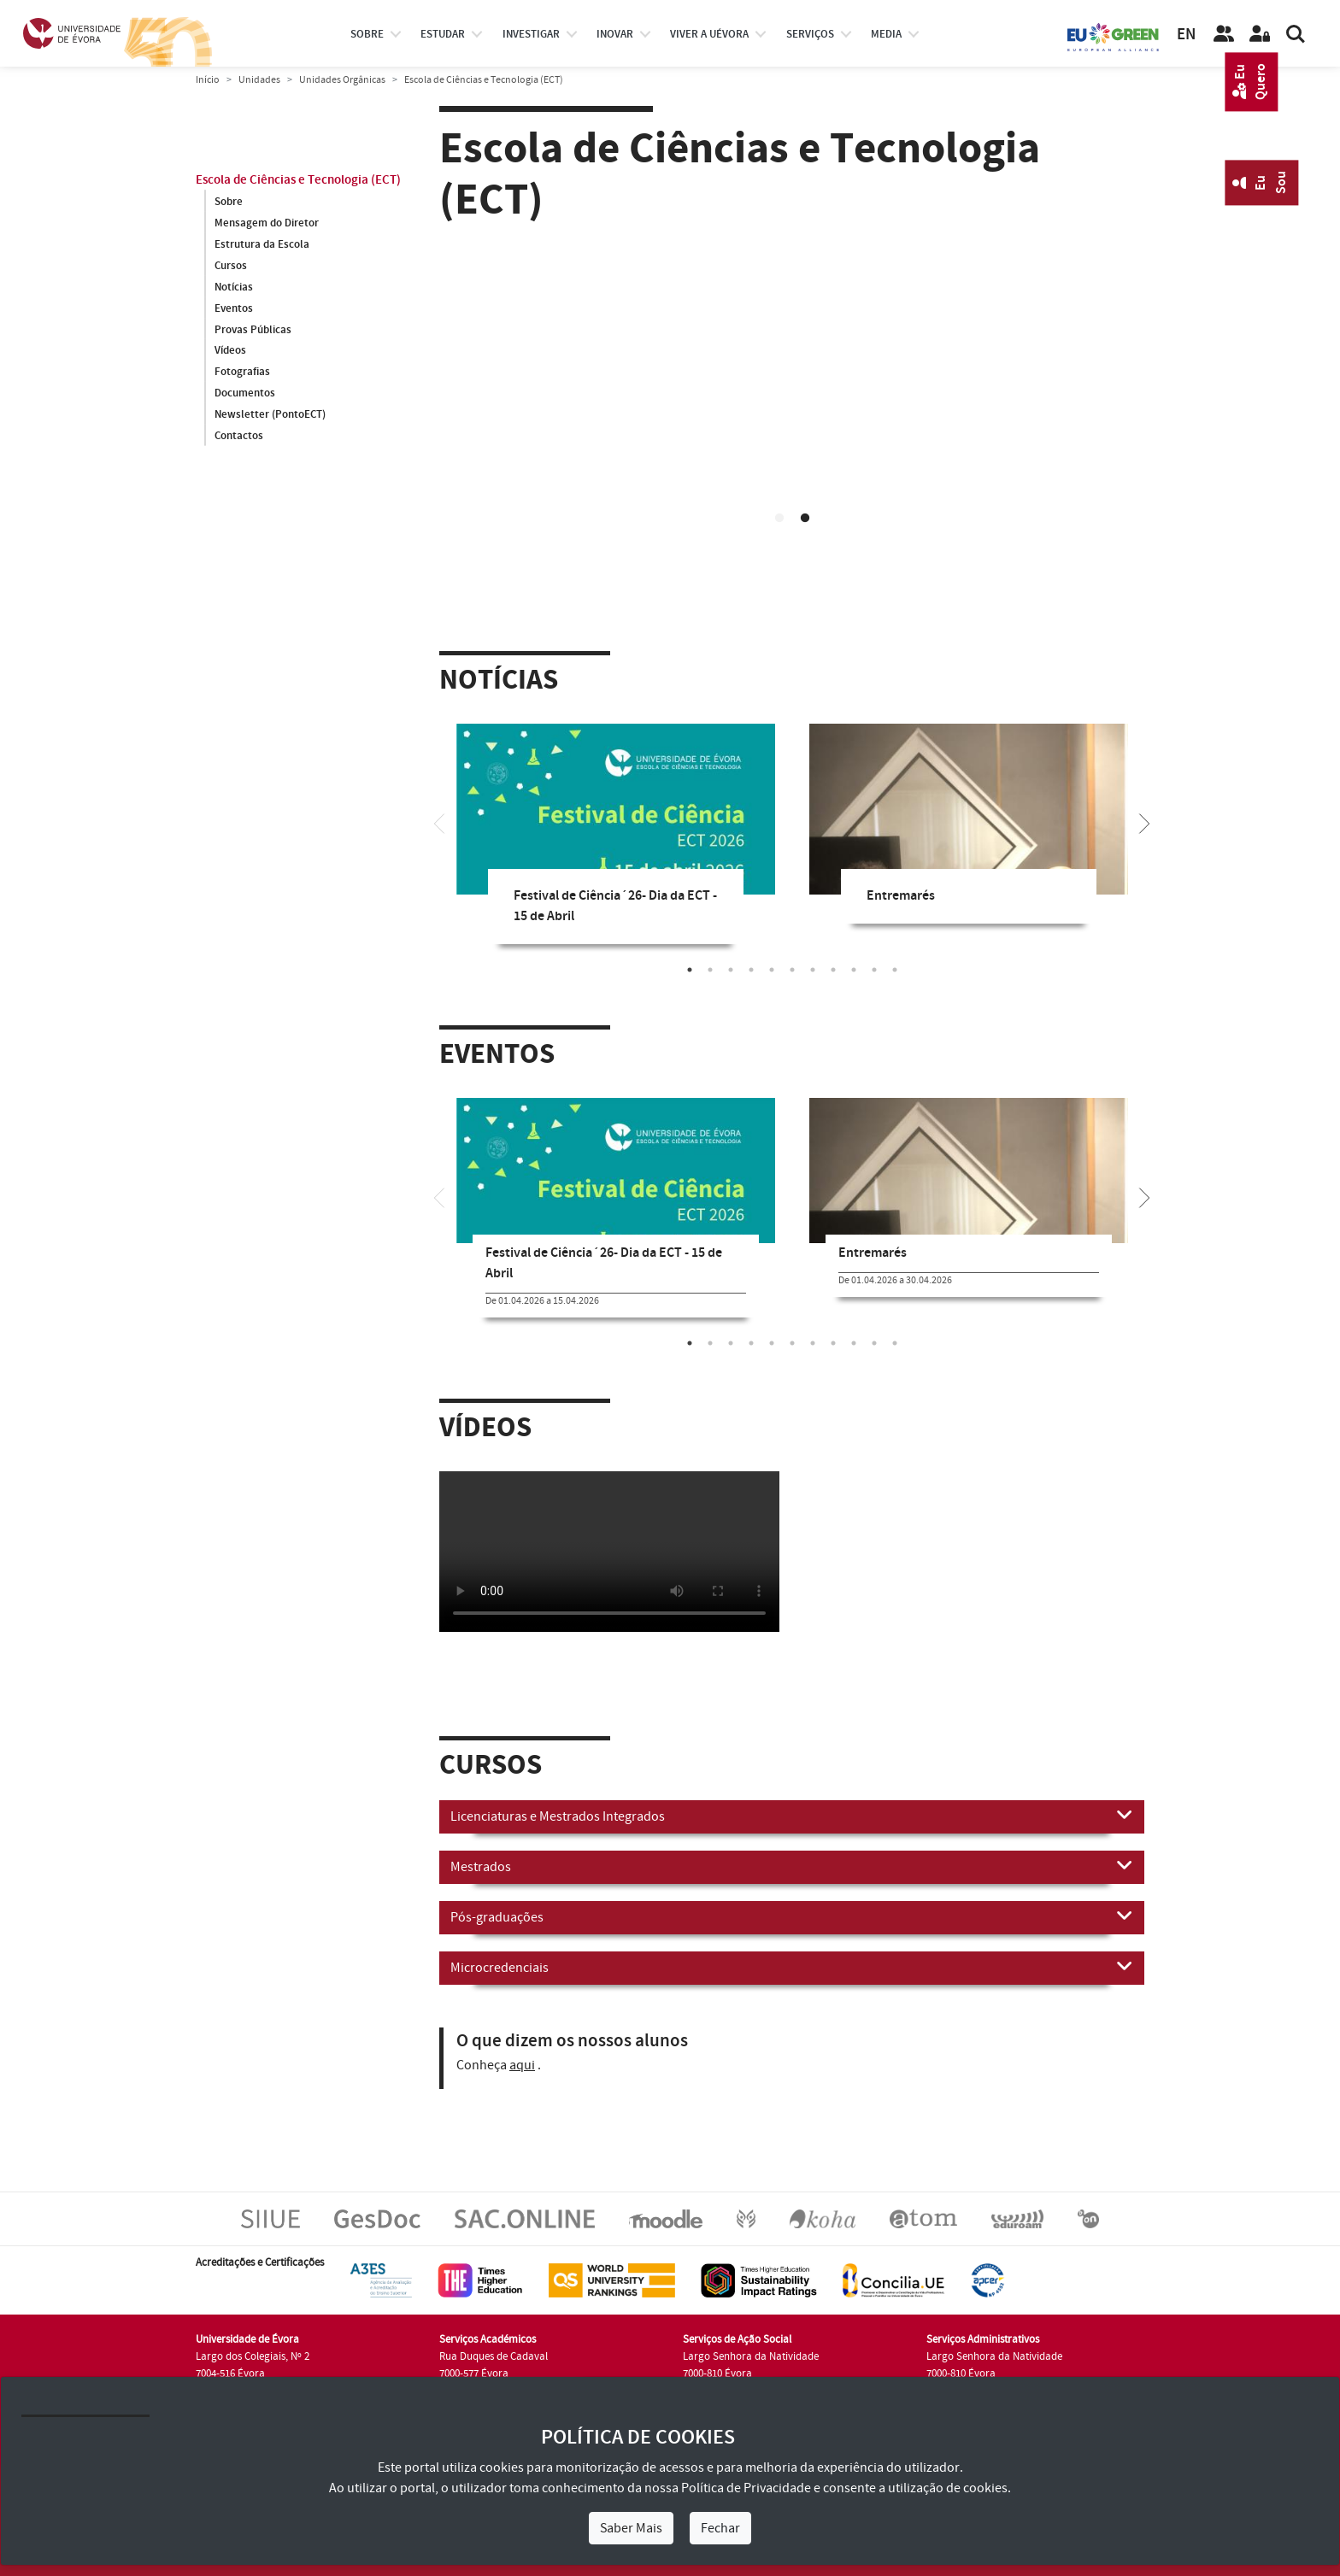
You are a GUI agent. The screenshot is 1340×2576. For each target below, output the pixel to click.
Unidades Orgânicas (342, 79)
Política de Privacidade (746, 2488)
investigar (531, 34)
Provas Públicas (253, 329)
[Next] (1144, 822)
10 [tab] (874, 969)
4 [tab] (751, 969)
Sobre (367, 34)
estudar (442, 34)
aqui (522, 2065)
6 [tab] (792, 969)
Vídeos (230, 351)
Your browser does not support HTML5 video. (791, 430)
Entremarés (901, 896)
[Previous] (439, 822)
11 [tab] (894, 969)
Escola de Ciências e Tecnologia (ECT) (298, 180)
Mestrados (791, 1866)
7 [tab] (812, 969)
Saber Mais (631, 2528)
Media (886, 34)
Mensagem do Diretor (267, 223)
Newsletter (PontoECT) (270, 415)
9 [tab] (853, 969)
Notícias (234, 287)
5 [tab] (771, 969)
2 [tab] (805, 518)
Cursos (231, 265)
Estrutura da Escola (262, 244)
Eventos (234, 308)
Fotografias (242, 372)
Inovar (615, 34)
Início (208, 79)
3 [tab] (730, 969)
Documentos (245, 394)
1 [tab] (779, 518)
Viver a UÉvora (709, 34)
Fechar (720, 2528)
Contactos (239, 436)
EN (1186, 34)
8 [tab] (833, 969)
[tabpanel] (791, 433)
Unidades (259, 79)
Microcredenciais (791, 1966)
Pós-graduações (791, 1916)
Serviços (810, 34)
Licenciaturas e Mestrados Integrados (791, 1815)
